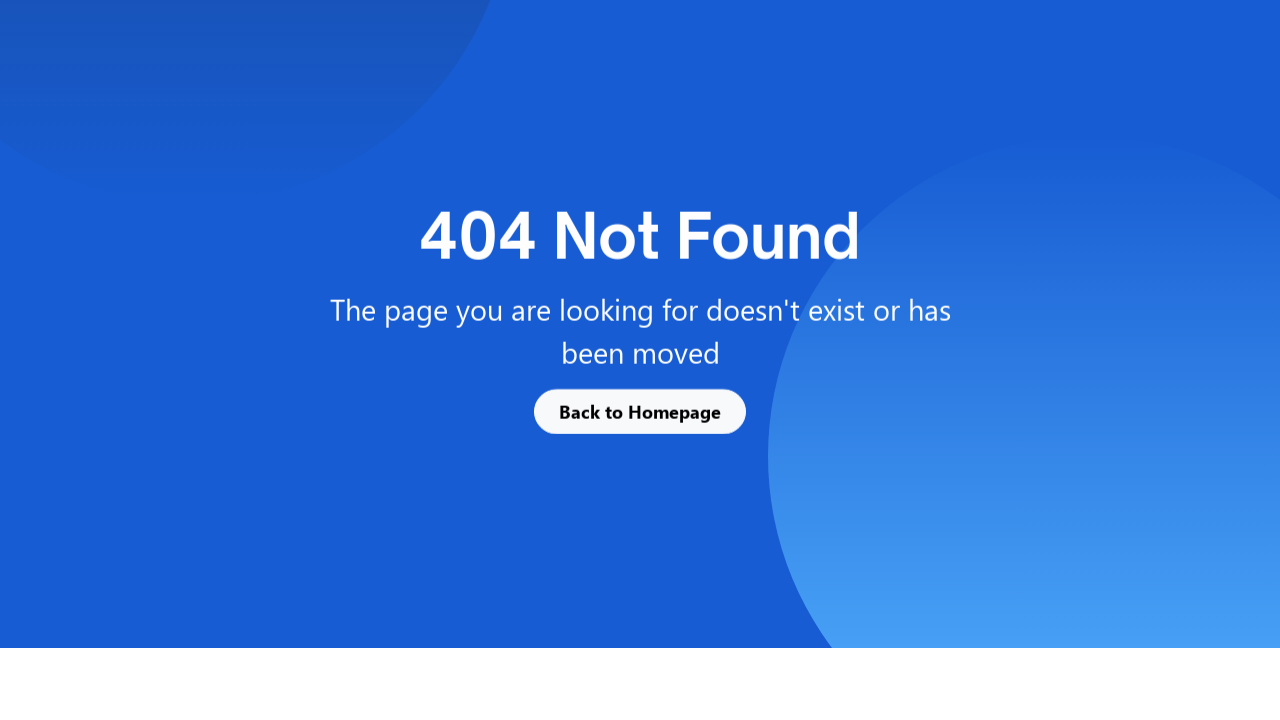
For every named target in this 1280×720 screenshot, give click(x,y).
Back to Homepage (640, 411)
